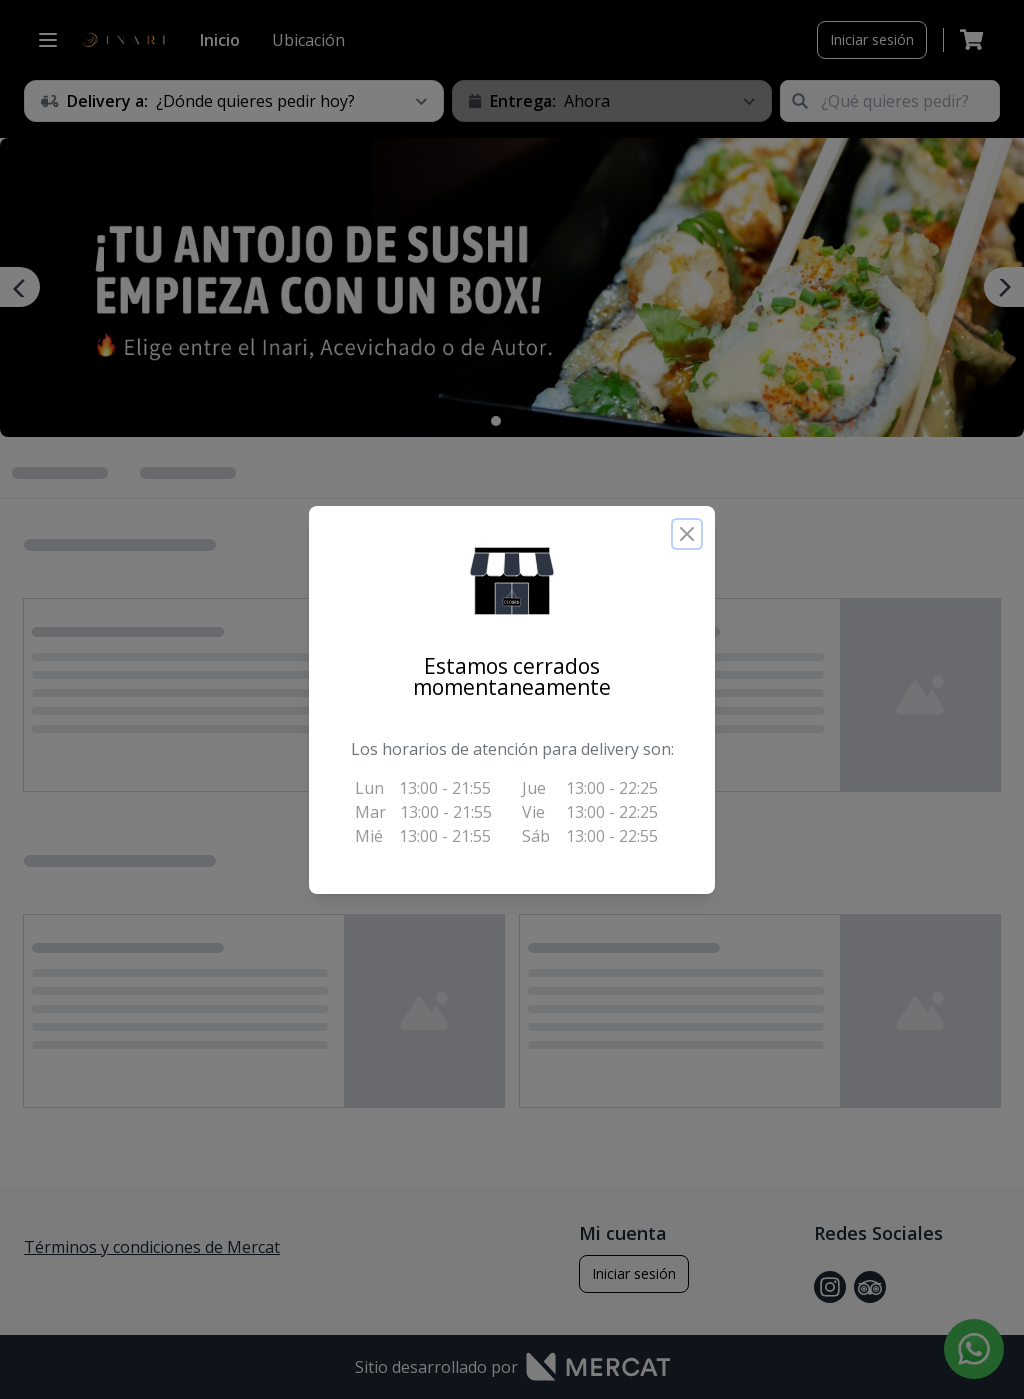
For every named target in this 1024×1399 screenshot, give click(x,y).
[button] (512, 581)
